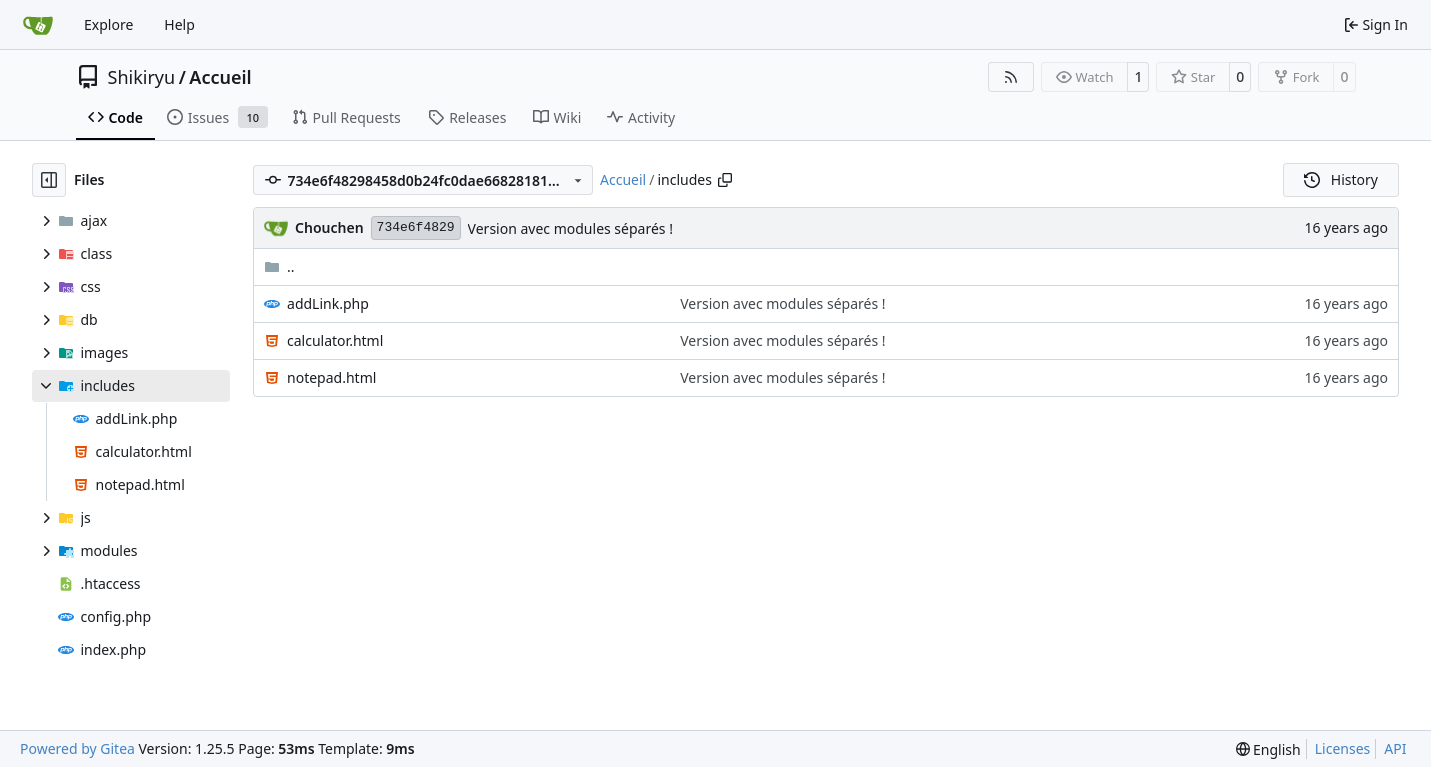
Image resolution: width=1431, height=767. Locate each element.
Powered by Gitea (77, 748)
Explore (108, 24)
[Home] (38, 25)
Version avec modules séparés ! (570, 228)
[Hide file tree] (49, 180)
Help (179, 24)
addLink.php (328, 303)
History (1341, 179)
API (1395, 748)
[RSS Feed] (1011, 77)
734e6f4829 (416, 227)
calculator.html (335, 340)
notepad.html (331, 377)
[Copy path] (725, 180)
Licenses (1343, 748)
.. (279, 266)
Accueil (220, 77)
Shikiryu (142, 77)
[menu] (1268, 749)
